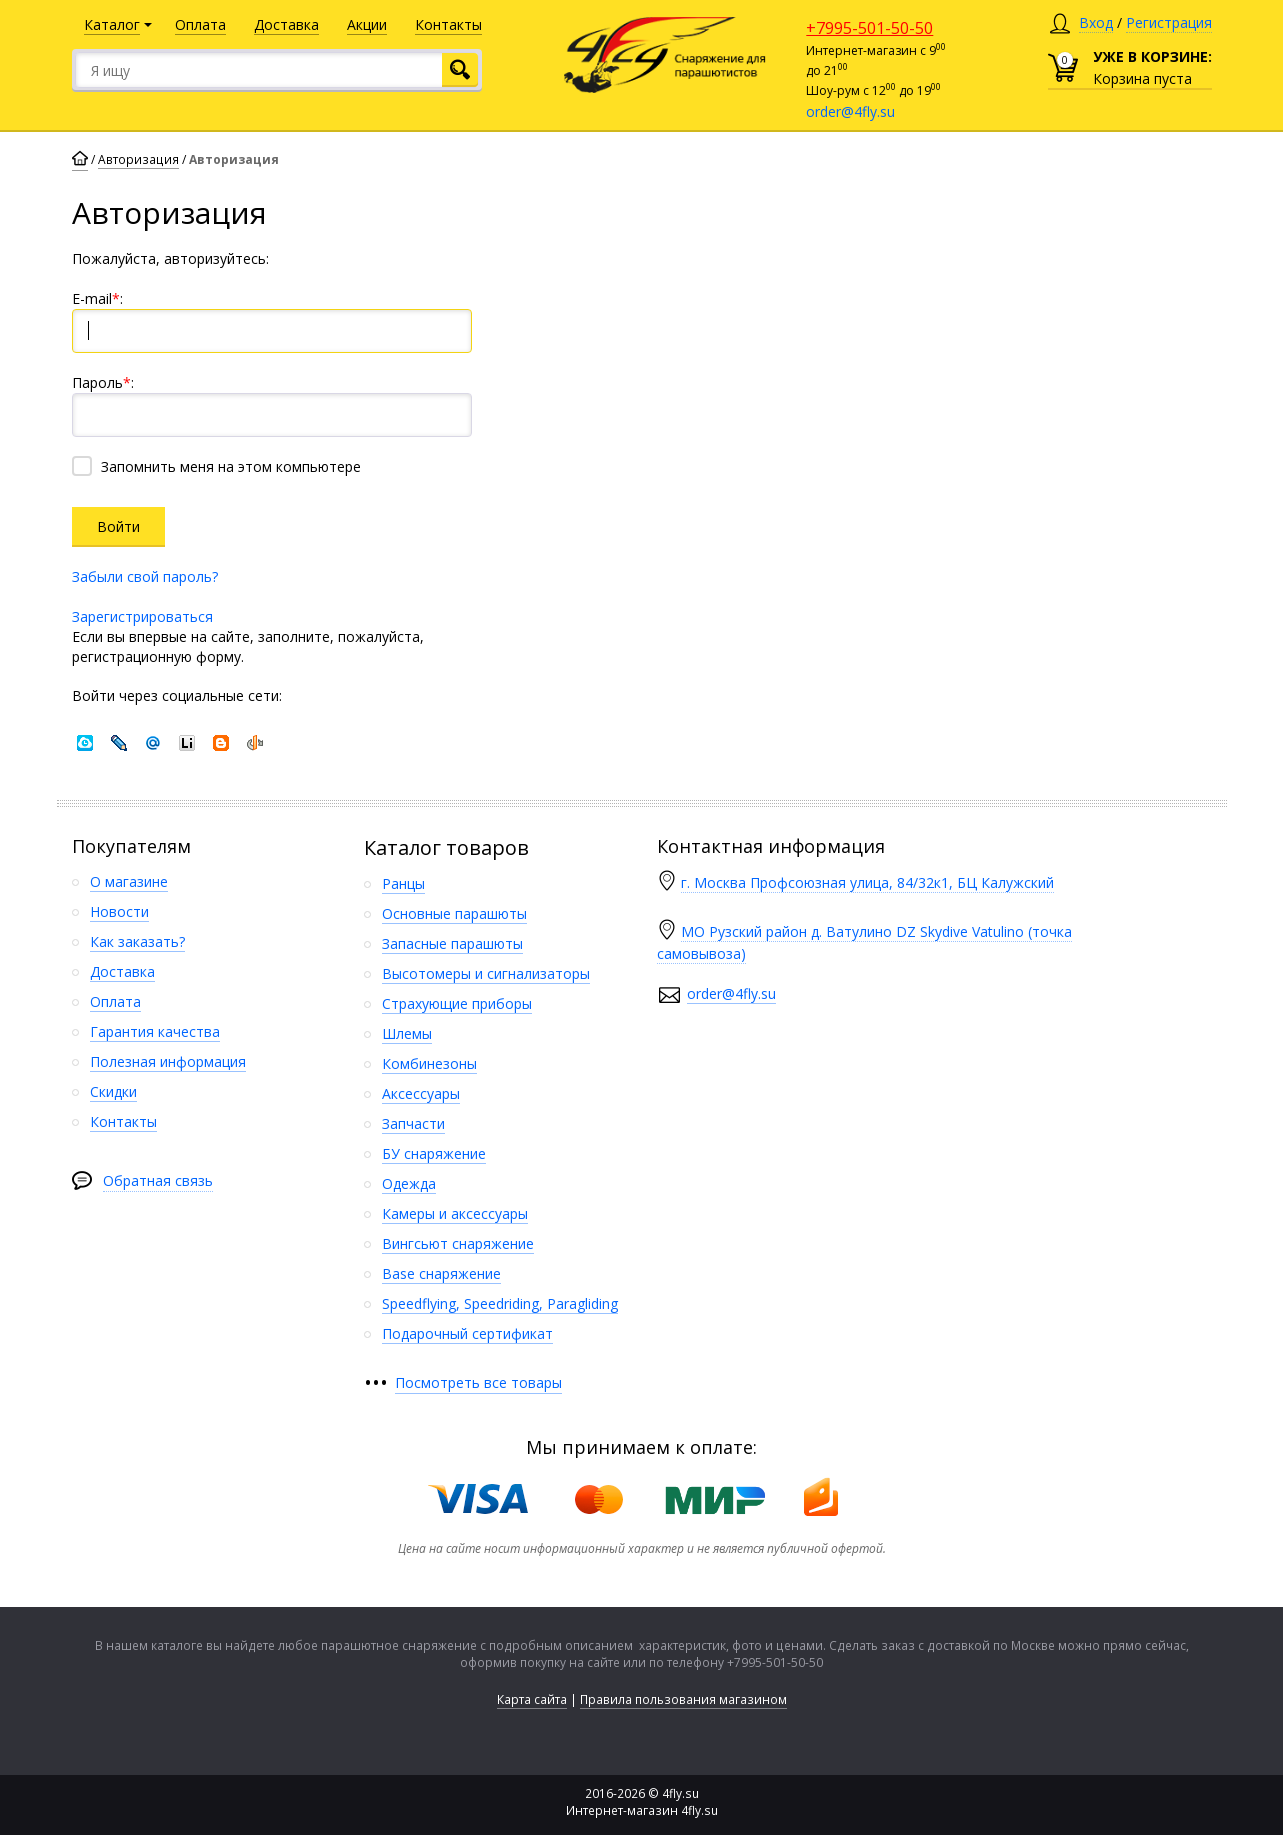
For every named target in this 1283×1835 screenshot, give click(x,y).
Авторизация (138, 159)
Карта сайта (532, 1699)
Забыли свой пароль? (145, 576)
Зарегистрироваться (142, 616)
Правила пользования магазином (683, 1699)
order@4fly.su (850, 111)
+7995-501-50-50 (869, 28)
